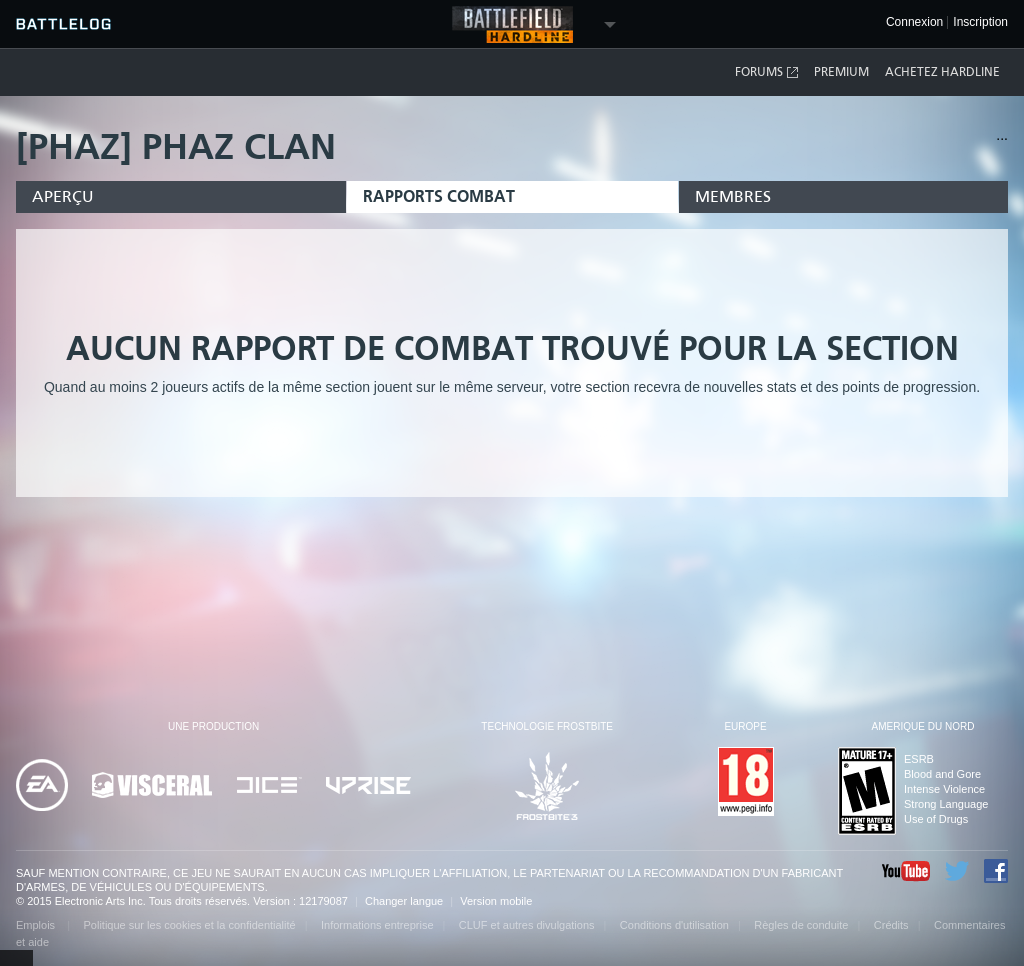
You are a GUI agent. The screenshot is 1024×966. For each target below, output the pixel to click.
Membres (733, 196)
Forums (767, 72)
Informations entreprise (377, 925)
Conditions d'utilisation (674, 925)
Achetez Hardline (942, 72)
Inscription (980, 22)
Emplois (37, 925)
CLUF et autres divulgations (527, 925)
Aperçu (63, 196)
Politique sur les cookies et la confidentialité (190, 925)
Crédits (891, 925)
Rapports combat (439, 196)
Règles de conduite (801, 925)
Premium (841, 72)
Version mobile (496, 901)
